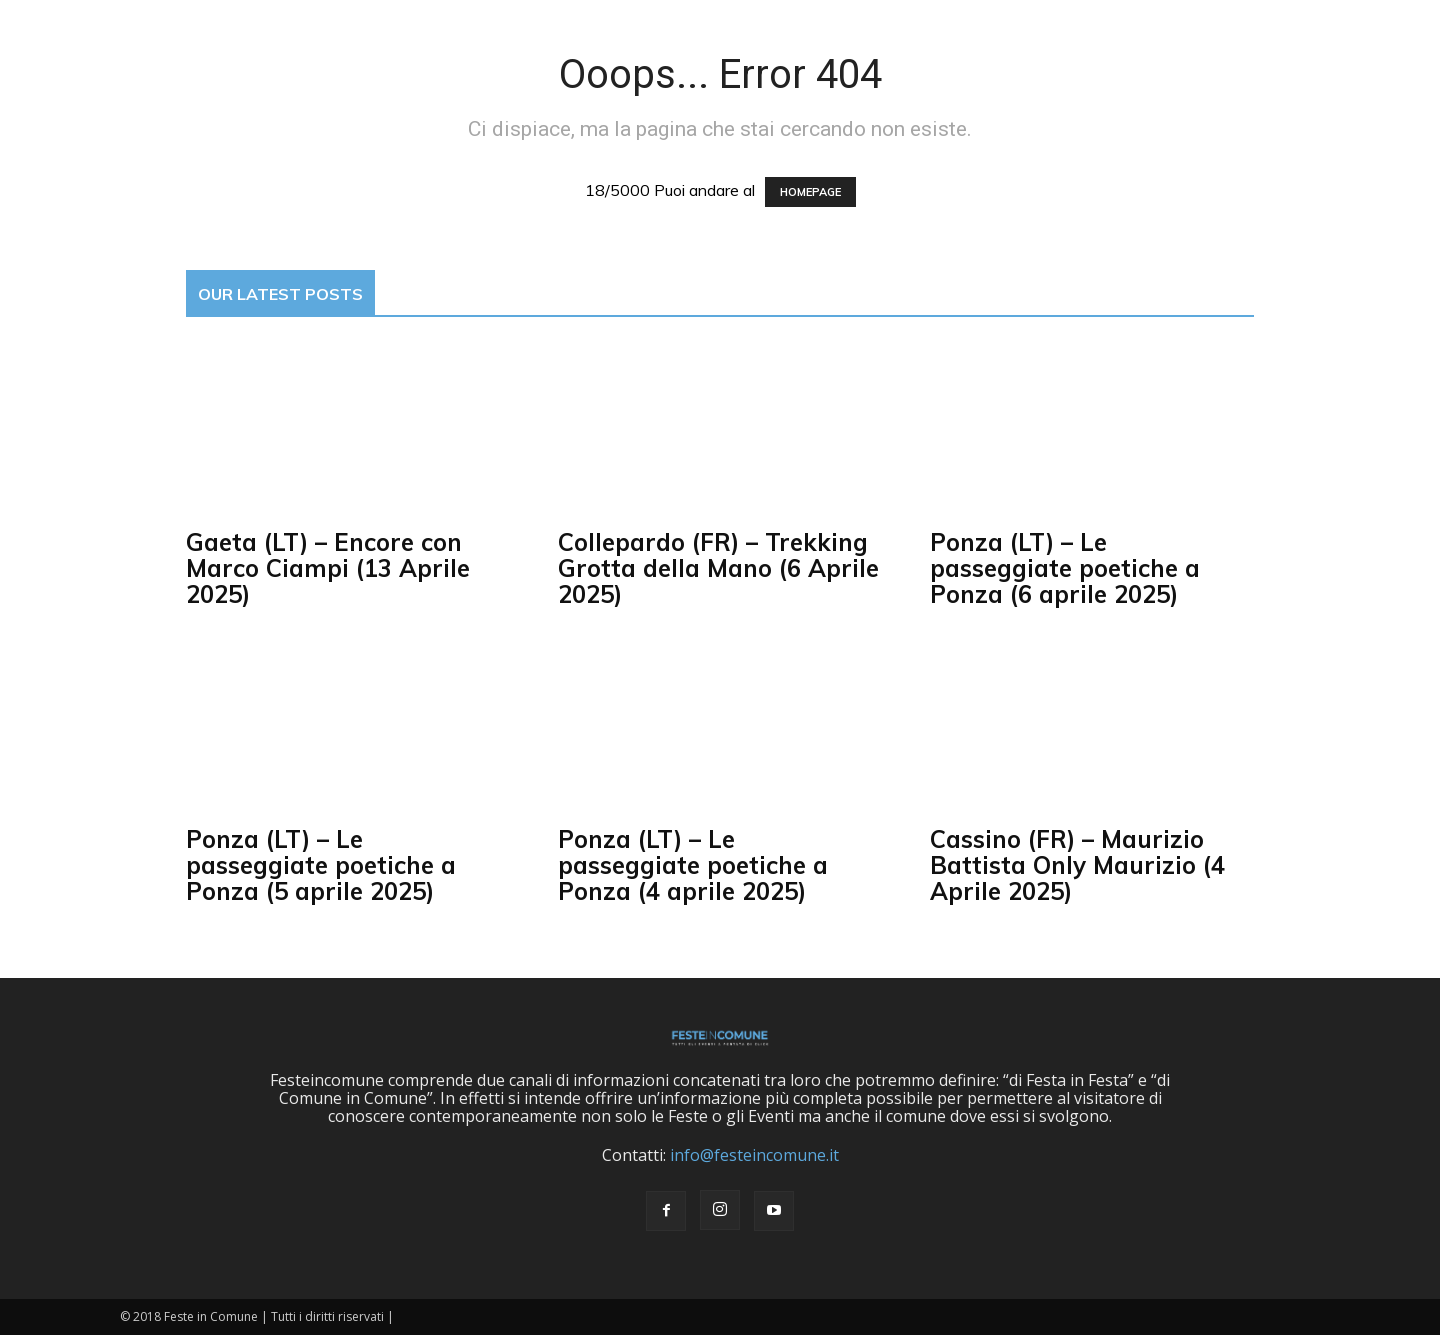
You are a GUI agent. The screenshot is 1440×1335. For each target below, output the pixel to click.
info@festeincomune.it (754, 1155)
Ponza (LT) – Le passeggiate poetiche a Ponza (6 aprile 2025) (1065, 568)
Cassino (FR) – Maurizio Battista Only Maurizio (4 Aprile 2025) (1077, 865)
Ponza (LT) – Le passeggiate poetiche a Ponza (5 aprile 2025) (321, 865)
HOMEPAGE (810, 192)
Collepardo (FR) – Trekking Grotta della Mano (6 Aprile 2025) (718, 568)
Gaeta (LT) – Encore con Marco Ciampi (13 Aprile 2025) (328, 568)
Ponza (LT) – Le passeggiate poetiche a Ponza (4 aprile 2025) (693, 865)
